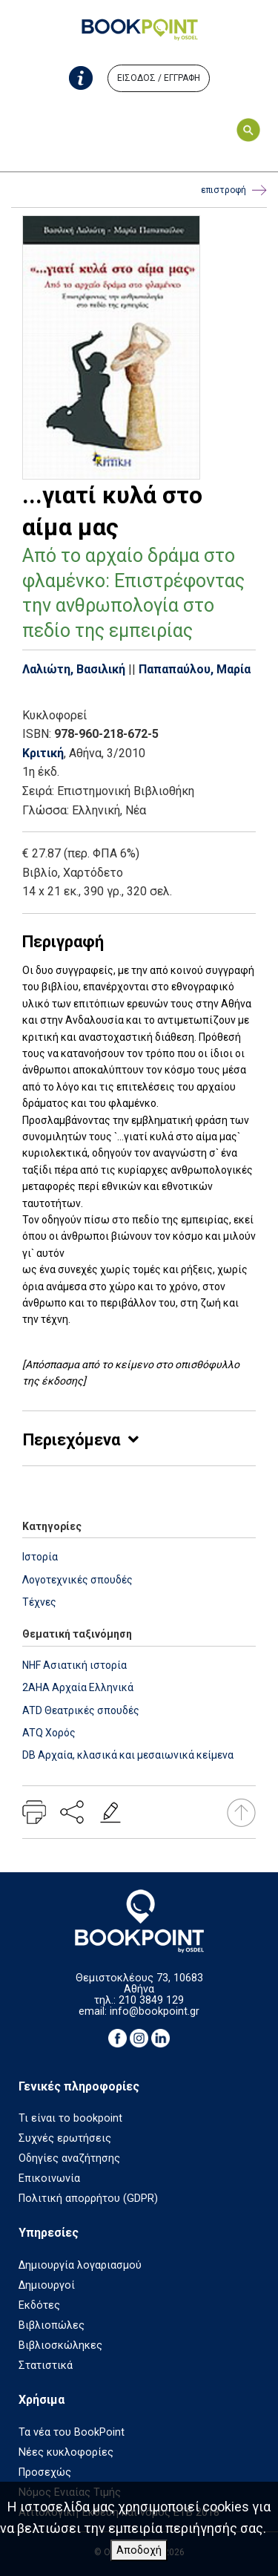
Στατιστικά (46, 2365)
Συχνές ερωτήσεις (65, 2138)
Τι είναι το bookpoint (70, 2118)
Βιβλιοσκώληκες (60, 2345)
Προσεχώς (45, 2472)
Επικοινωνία (49, 2178)
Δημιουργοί (47, 2285)
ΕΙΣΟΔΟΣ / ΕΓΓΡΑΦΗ (158, 78)
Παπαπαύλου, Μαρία (195, 669)
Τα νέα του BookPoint (72, 2432)
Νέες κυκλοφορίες (66, 2452)
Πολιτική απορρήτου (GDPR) (88, 2198)
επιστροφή (234, 190)
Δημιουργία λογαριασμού (80, 2265)
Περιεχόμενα (71, 1440)
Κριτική (43, 753)
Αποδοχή (139, 2550)
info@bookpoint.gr (154, 2011)
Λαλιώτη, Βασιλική (73, 669)
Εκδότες (39, 2305)
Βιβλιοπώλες (52, 2325)
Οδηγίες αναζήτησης (69, 2158)
